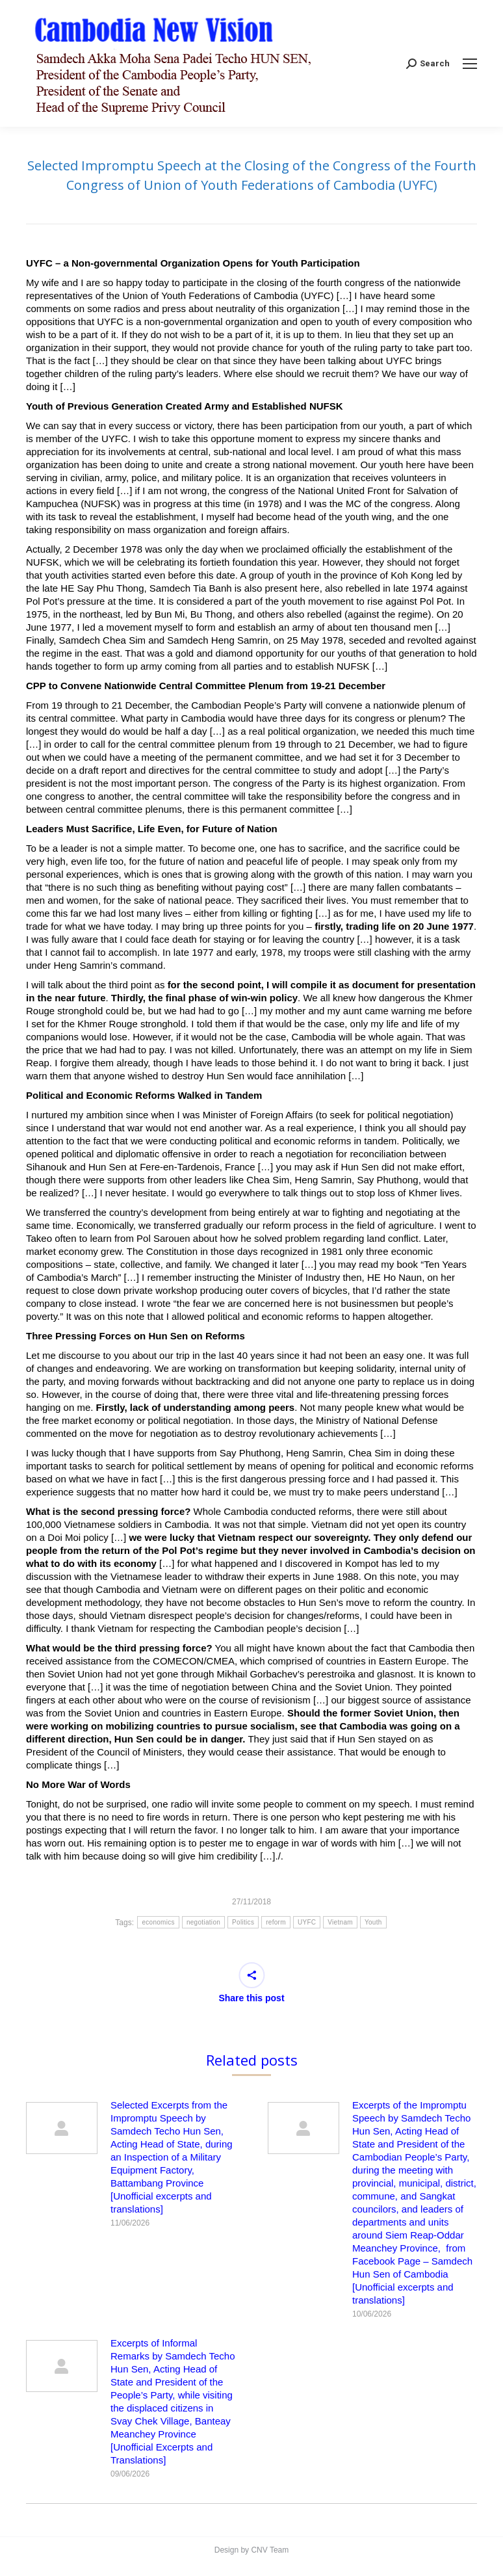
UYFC (307, 1922)
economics (158, 1922)
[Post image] (61, 2128)
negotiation (203, 1922)
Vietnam (340, 1922)
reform (276, 1922)
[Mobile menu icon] (470, 64)
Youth (373, 1922)
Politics (243, 1922)
